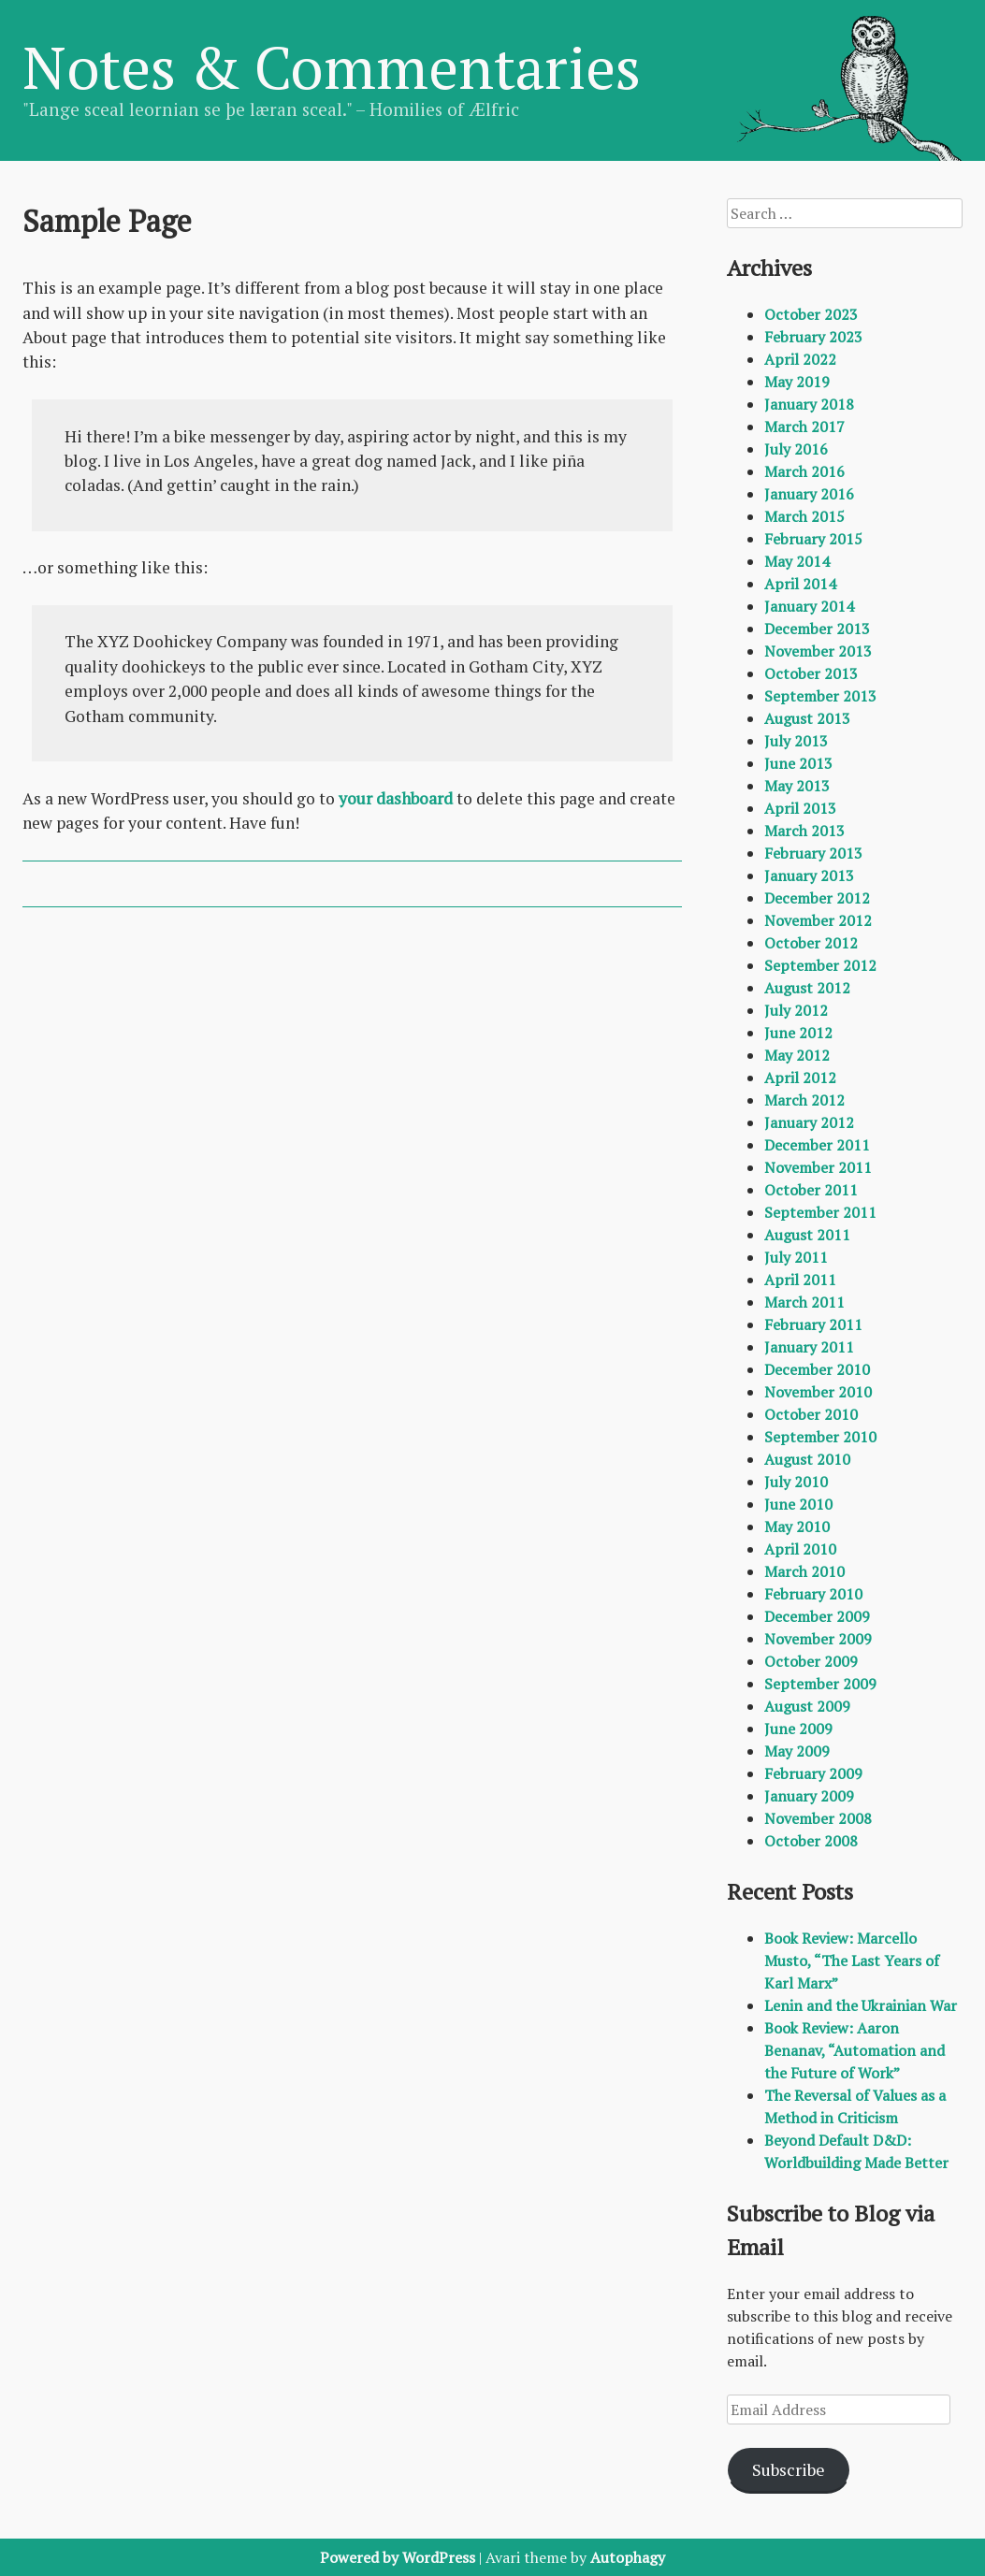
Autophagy (627, 2557)
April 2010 (800, 1549)
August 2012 (807, 987)
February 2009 (813, 1773)
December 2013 (817, 628)
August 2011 (807, 1234)
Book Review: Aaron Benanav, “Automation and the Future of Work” (854, 2050)
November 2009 (818, 1638)
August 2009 (807, 1706)
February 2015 (813, 538)
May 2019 (797, 381)
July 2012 (796, 1010)
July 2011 (796, 1257)
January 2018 (809, 404)
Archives (769, 267)
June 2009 (798, 1728)
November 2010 (818, 1392)
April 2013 (800, 808)
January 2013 (809, 875)
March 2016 (804, 471)
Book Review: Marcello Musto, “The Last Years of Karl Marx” (851, 1960)
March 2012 (804, 1100)
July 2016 (796, 449)
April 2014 (800, 583)
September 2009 (820, 1683)
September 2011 (820, 1212)
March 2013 (804, 830)
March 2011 (804, 1302)
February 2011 (813, 1324)
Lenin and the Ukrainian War (860, 2005)
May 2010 (797, 1526)
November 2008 (818, 1818)
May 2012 (797, 1055)
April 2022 (800, 359)
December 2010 (817, 1369)
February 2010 (813, 1594)
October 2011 (811, 1189)
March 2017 (804, 426)
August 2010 (807, 1459)
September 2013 (820, 696)
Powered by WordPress (397, 2557)
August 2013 (807, 718)
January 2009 (809, 1796)
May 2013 (797, 785)
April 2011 (800, 1279)
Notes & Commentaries (331, 66)
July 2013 (796, 741)
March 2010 (804, 1571)
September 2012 (820, 965)
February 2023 (813, 336)
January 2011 (809, 1347)
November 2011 (818, 1167)
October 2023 (811, 314)
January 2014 (809, 606)
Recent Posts (790, 1891)
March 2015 (804, 516)
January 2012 (809, 1122)
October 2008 (811, 1841)
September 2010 (820, 1436)
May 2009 (797, 1751)
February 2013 (813, 853)
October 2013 (811, 673)
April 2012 (800, 1077)
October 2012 (811, 943)
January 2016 (809, 494)
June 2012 (798, 1032)
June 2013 (798, 763)
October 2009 (811, 1661)
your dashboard (396, 798)
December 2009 (817, 1616)
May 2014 (797, 561)
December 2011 (817, 1145)
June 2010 (798, 1504)
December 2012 (817, 898)
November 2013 (818, 651)
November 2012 (818, 920)
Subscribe (788, 2469)
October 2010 (811, 1414)
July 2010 (796, 1481)
